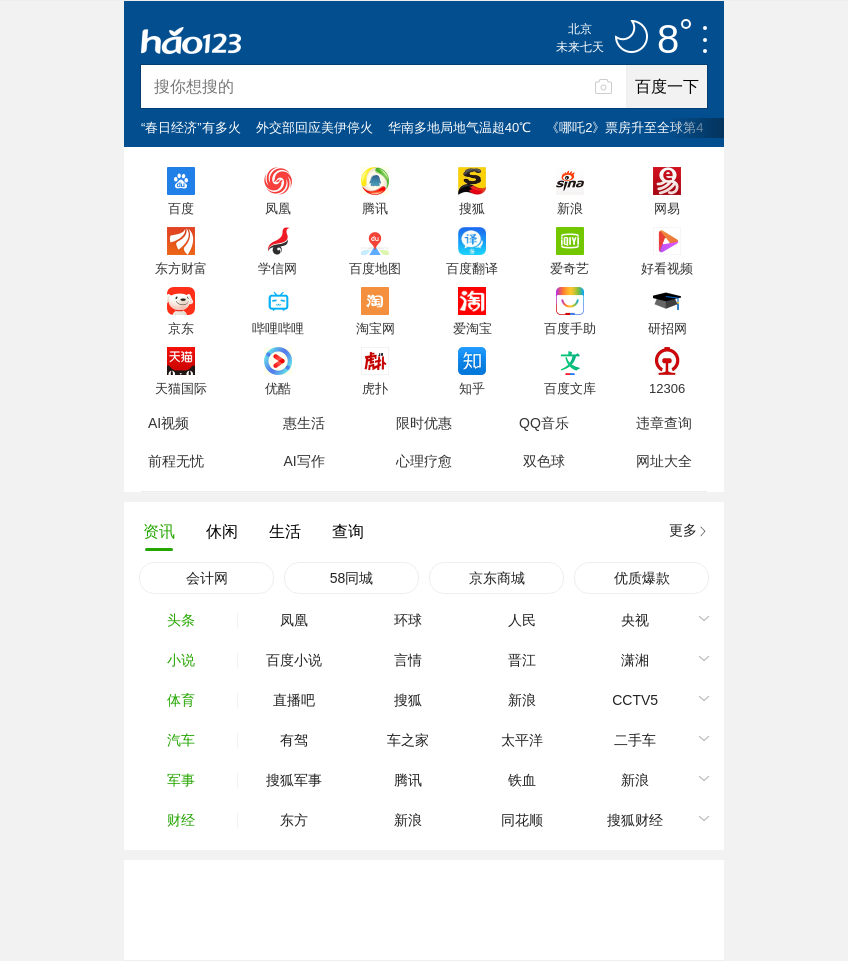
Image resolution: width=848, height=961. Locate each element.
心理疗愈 (424, 461)
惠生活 (304, 423)
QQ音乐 (544, 423)
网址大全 (664, 461)
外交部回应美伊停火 (314, 127)
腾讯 (375, 208)
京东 (181, 328)
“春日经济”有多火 (191, 127)
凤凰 (278, 208)
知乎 (472, 388)
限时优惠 (424, 423)
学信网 (277, 268)
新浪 (570, 208)
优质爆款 (642, 578)
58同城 (352, 578)
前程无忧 (176, 461)
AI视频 (168, 423)
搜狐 (472, 208)
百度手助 (570, 328)
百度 (181, 208)
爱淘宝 (472, 328)
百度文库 (570, 388)
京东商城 (497, 578)
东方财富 (181, 268)
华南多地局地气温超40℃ (459, 127)
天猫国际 (181, 388)
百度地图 (375, 268)
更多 (683, 530)
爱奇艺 (569, 268)
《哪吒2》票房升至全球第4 (624, 127)
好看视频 (667, 268)
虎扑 (375, 388)
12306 (667, 388)
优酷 (278, 388)
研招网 (667, 328)
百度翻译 (472, 268)
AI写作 (303, 461)
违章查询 (664, 423)
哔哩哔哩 (278, 328)
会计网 (207, 578)
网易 (667, 208)
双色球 (544, 461)
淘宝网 (375, 328)
